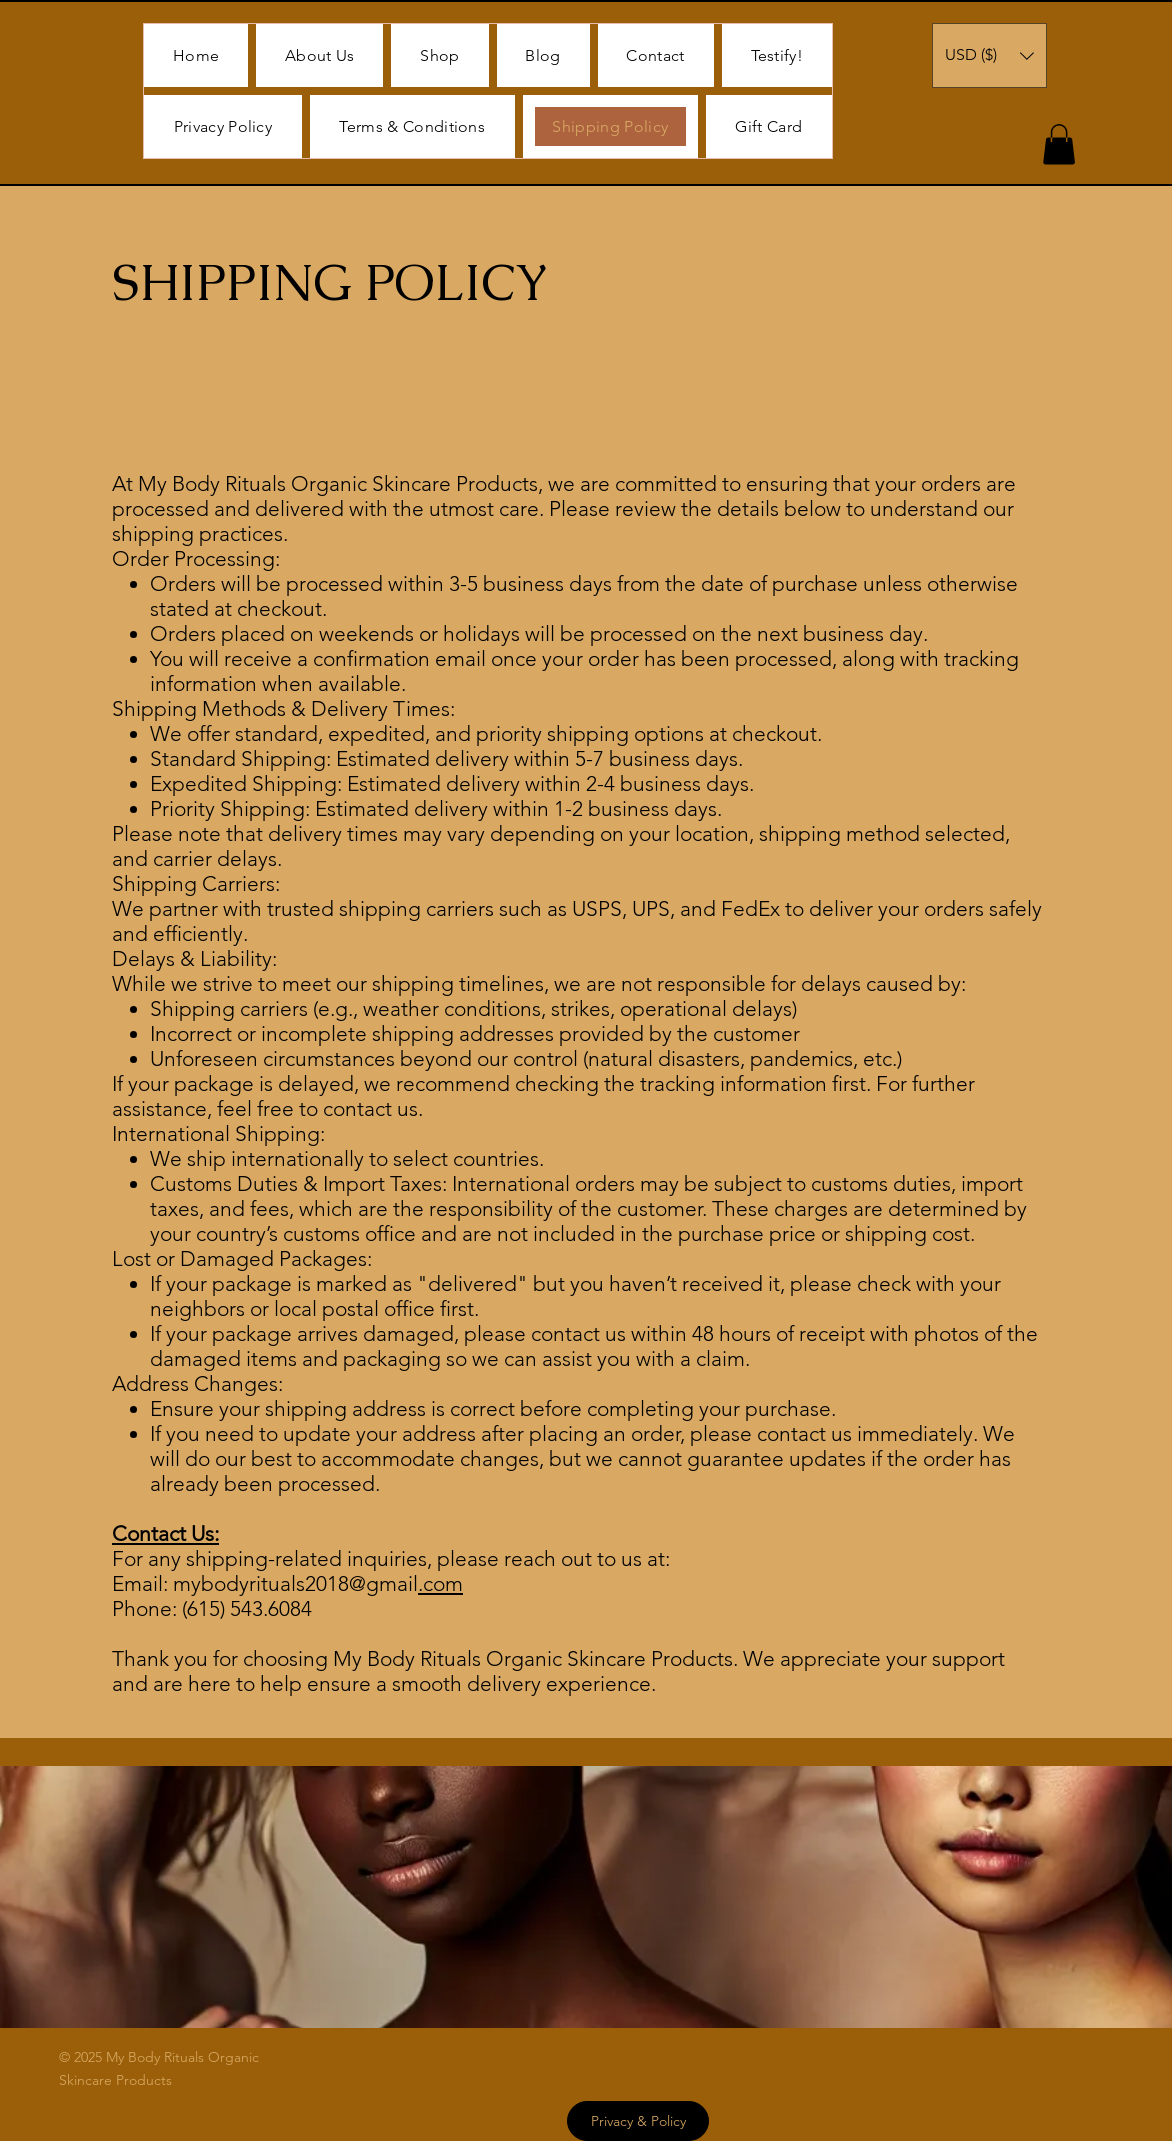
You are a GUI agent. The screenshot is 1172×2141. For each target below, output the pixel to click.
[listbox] (989, 55)
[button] (989, 55)
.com (440, 1583)
